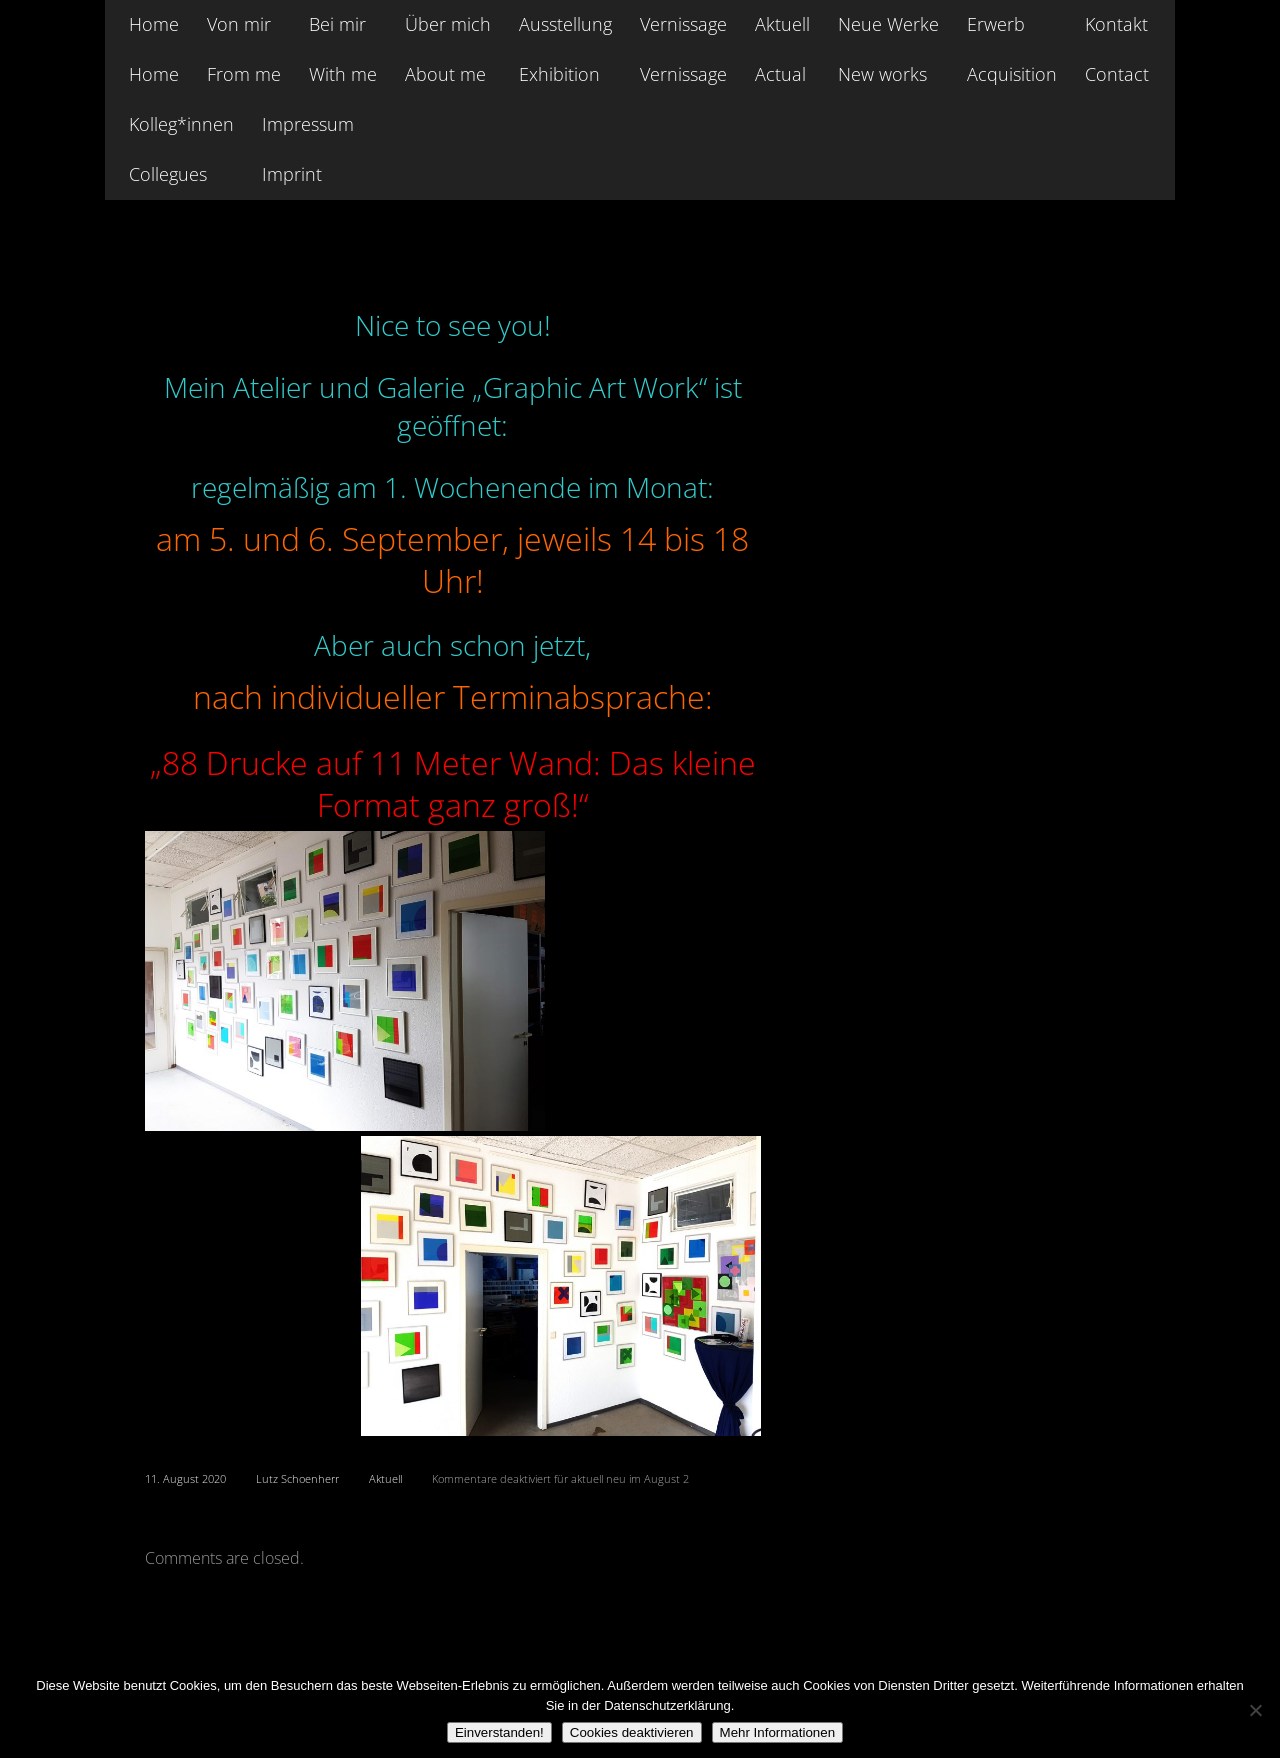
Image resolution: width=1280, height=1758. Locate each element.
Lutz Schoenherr (297, 1478)
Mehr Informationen (778, 1732)
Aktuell (385, 1478)
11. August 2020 (185, 1478)
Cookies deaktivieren (632, 1732)
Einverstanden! (499, 1732)
